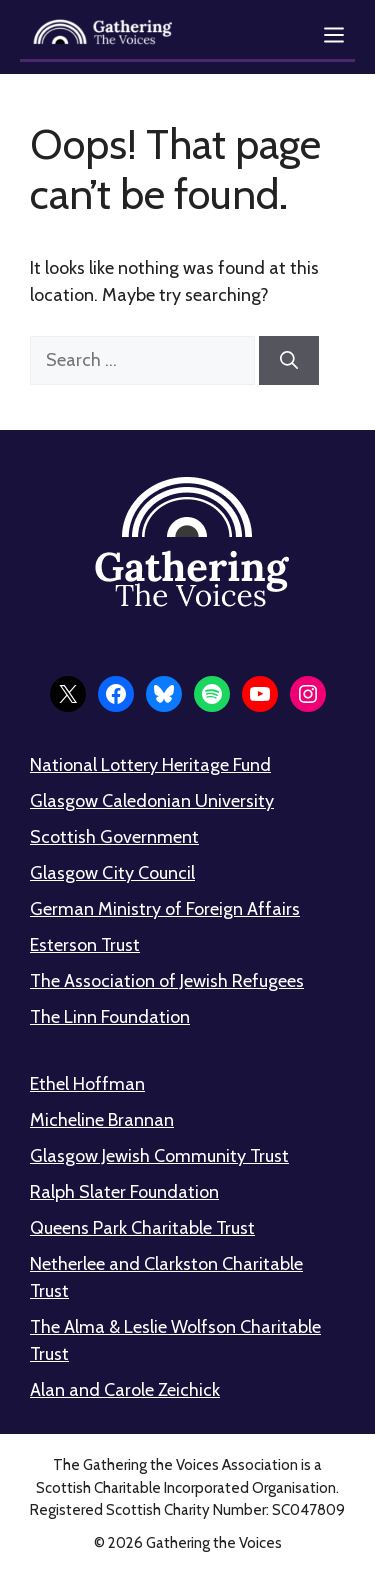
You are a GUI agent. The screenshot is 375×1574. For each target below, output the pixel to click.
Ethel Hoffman (87, 1084)
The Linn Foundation (110, 1017)
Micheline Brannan (102, 1120)
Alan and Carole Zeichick (125, 1390)
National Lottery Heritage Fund (150, 765)
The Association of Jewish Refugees (167, 981)
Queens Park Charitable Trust (142, 1228)
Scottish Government (114, 837)
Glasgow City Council (112, 873)
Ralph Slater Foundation (124, 1192)
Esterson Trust (85, 945)
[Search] (289, 360)
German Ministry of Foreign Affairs (165, 909)
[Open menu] (334, 35)
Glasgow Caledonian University (152, 801)
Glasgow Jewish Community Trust (159, 1156)
